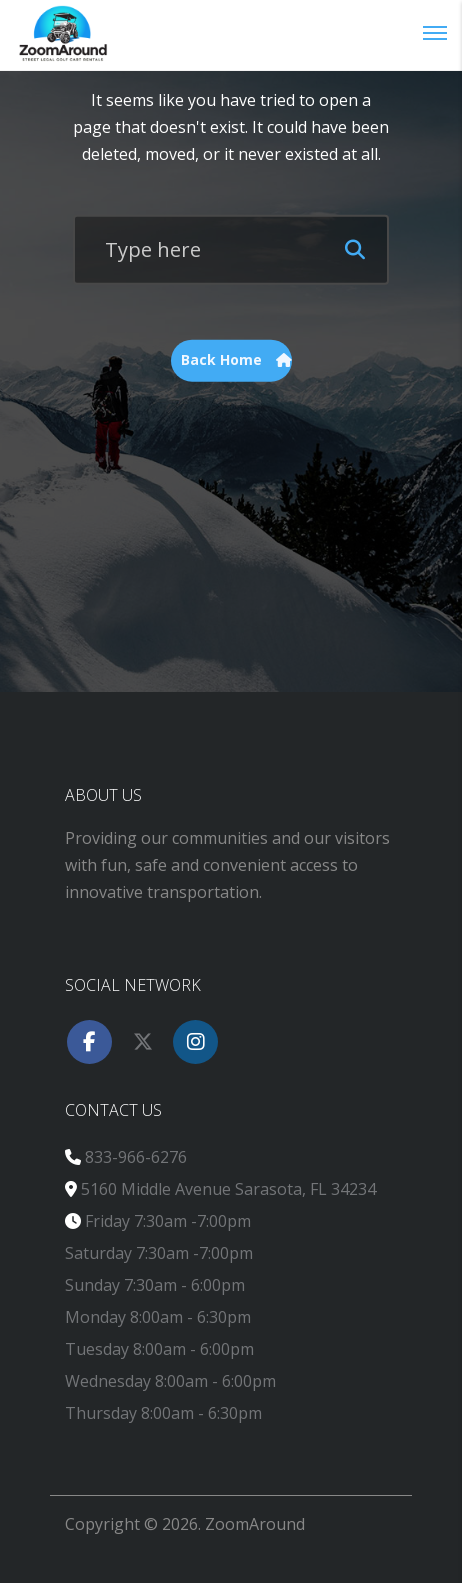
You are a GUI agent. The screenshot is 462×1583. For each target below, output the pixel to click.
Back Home (236, 360)
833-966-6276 (136, 1157)
